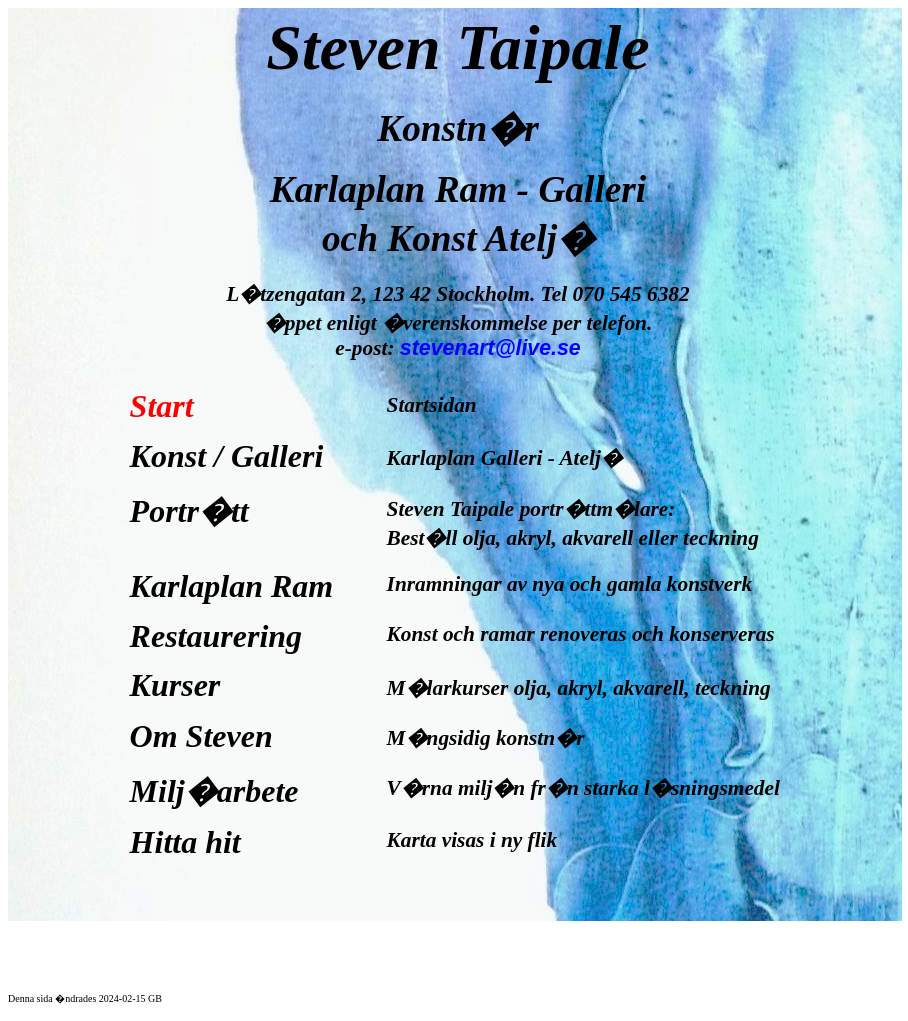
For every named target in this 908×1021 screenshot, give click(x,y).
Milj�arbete (214, 791)
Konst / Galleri (227, 456)
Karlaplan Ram (232, 586)
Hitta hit (193, 842)
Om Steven (201, 736)
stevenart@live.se (490, 348)
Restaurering (216, 636)
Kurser (175, 685)
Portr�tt (189, 511)
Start (162, 406)
